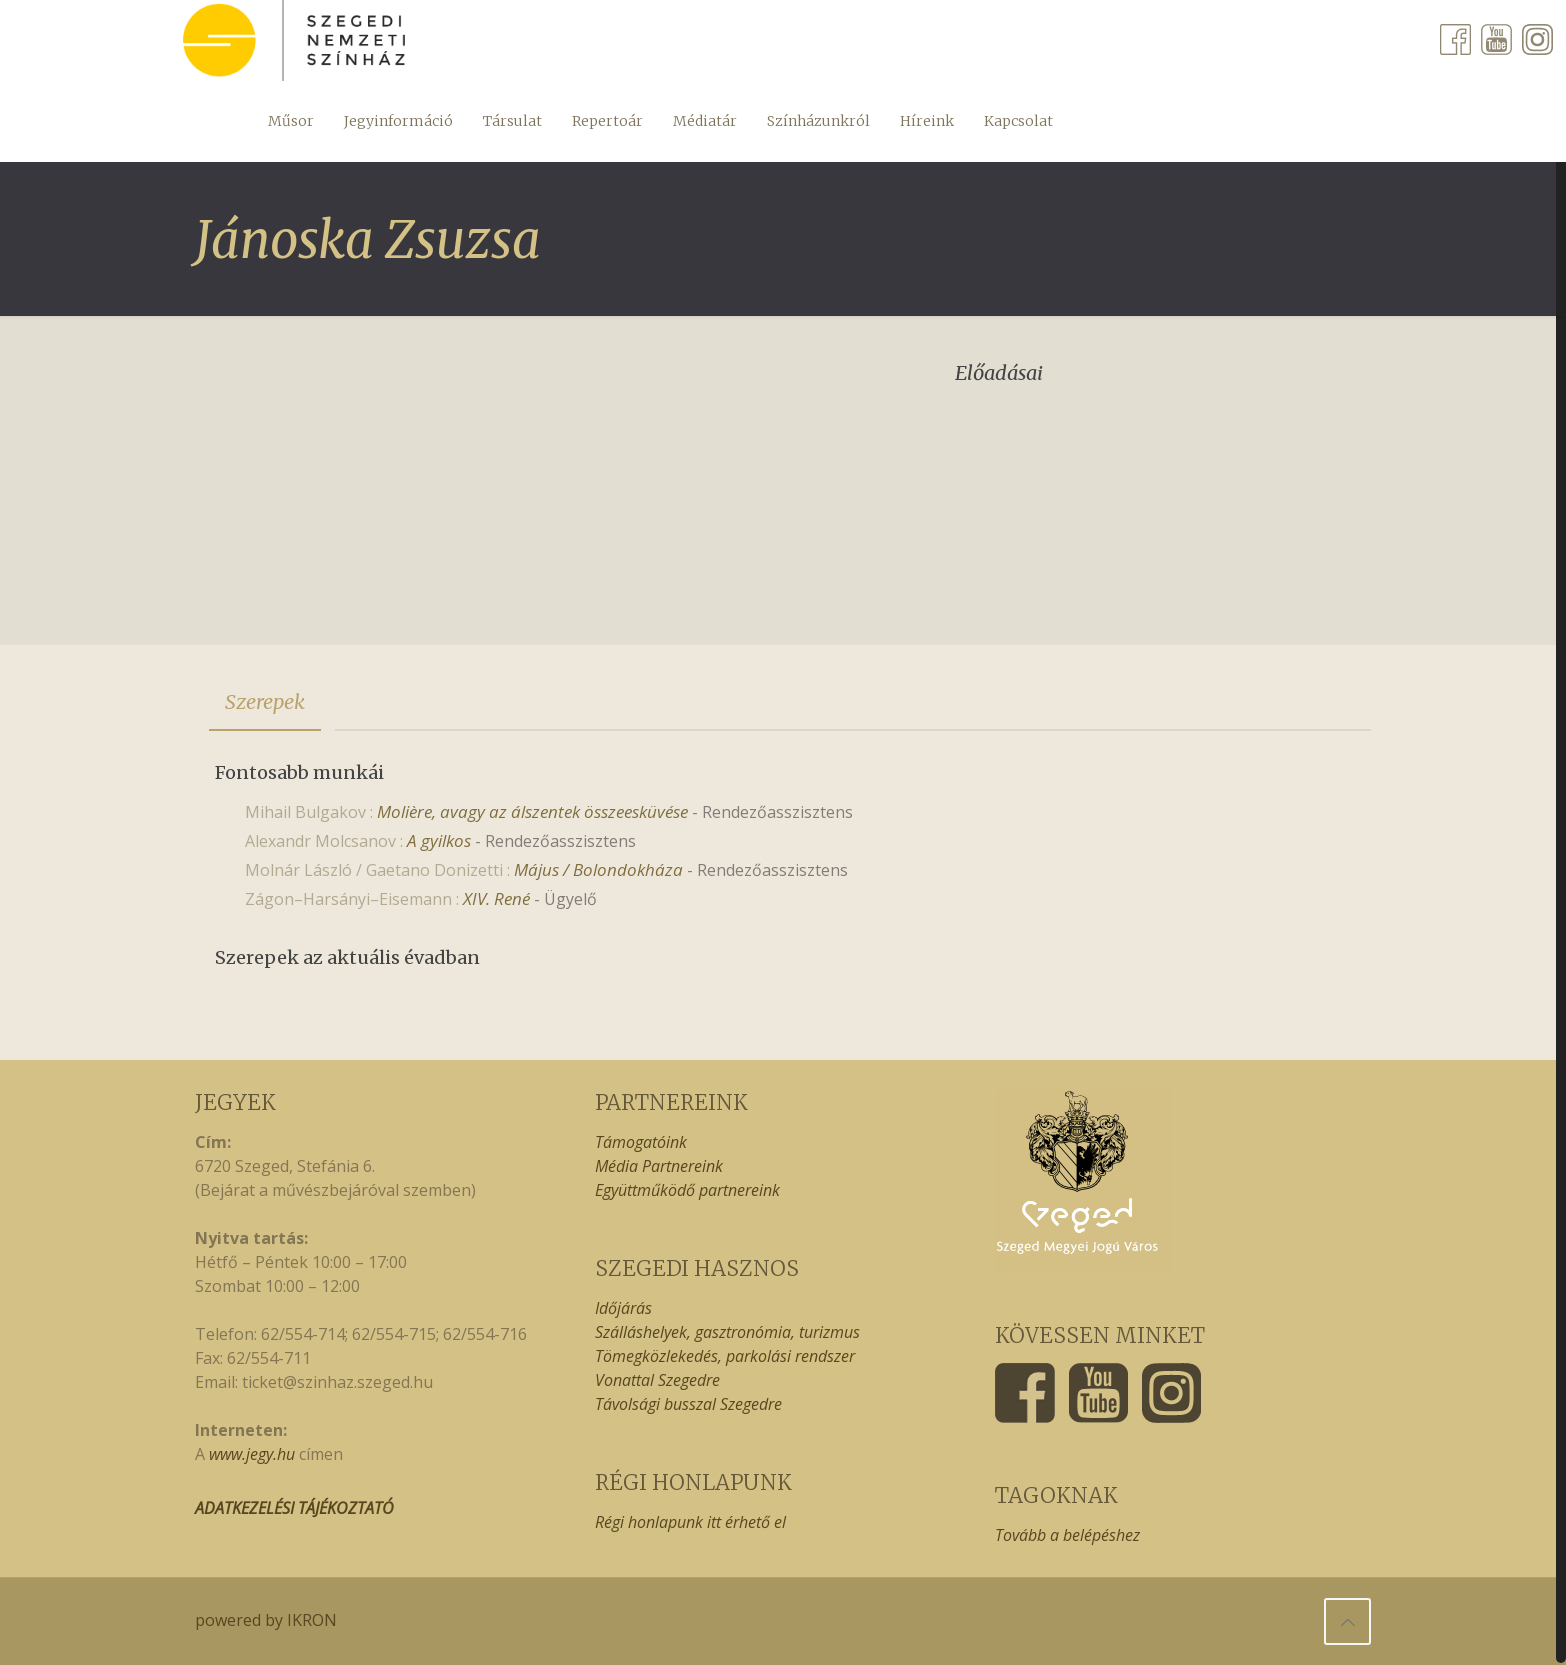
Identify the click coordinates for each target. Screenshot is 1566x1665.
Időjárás (623, 1308)
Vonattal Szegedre (657, 1380)
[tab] (265, 702)
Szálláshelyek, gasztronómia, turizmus (727, 1332)
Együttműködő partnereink (687, 1190)
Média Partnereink (659, 1166)
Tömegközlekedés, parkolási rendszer (725, 1356)
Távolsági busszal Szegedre (688, 1404)
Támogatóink (641, 1142)
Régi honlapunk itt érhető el (690, 1522)
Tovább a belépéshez (1067, 1535)
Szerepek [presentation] (265, 701)
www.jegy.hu (252, 1454)
